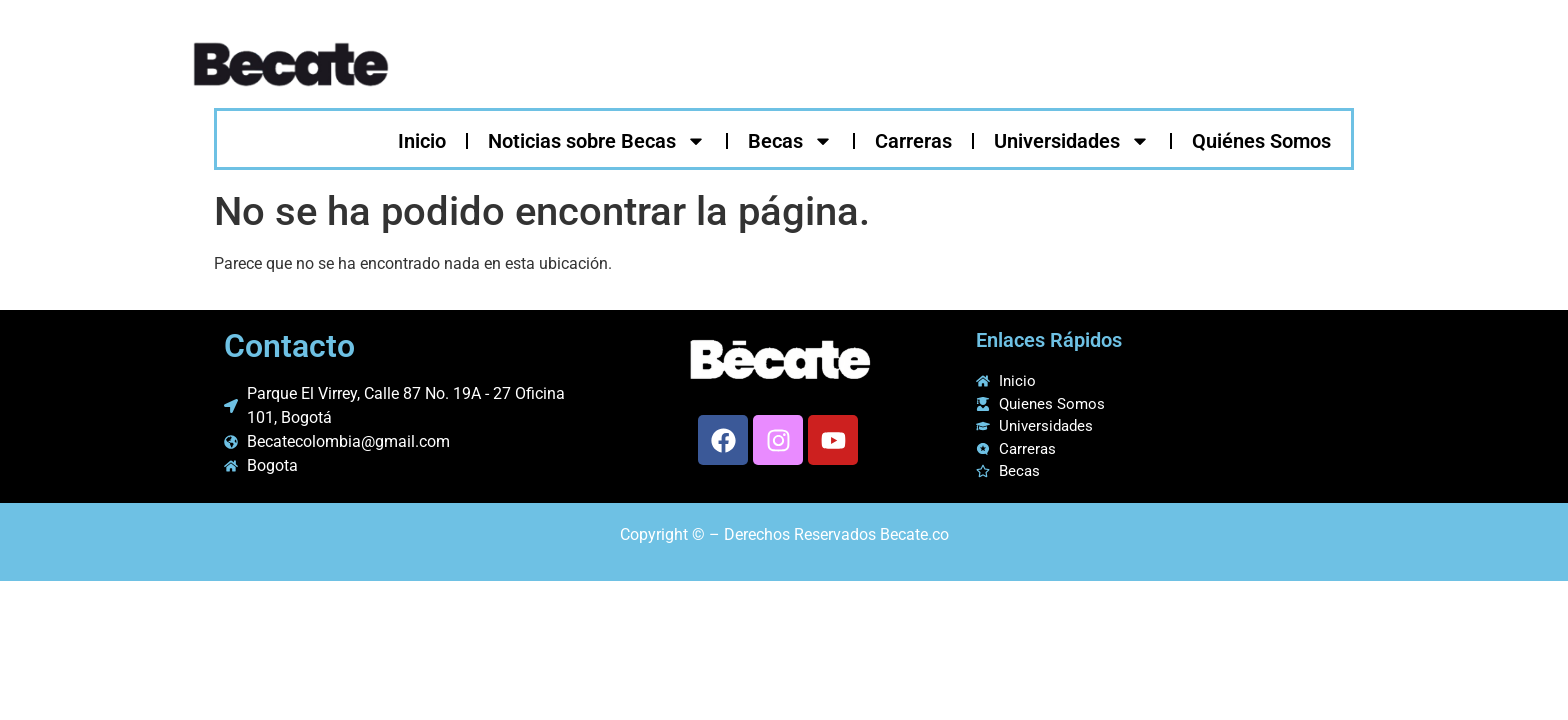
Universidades (1072, 141)
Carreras (913, 141)
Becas (790, 141)
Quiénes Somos (1261, 141)
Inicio (422, 141)
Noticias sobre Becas (597, 141)
